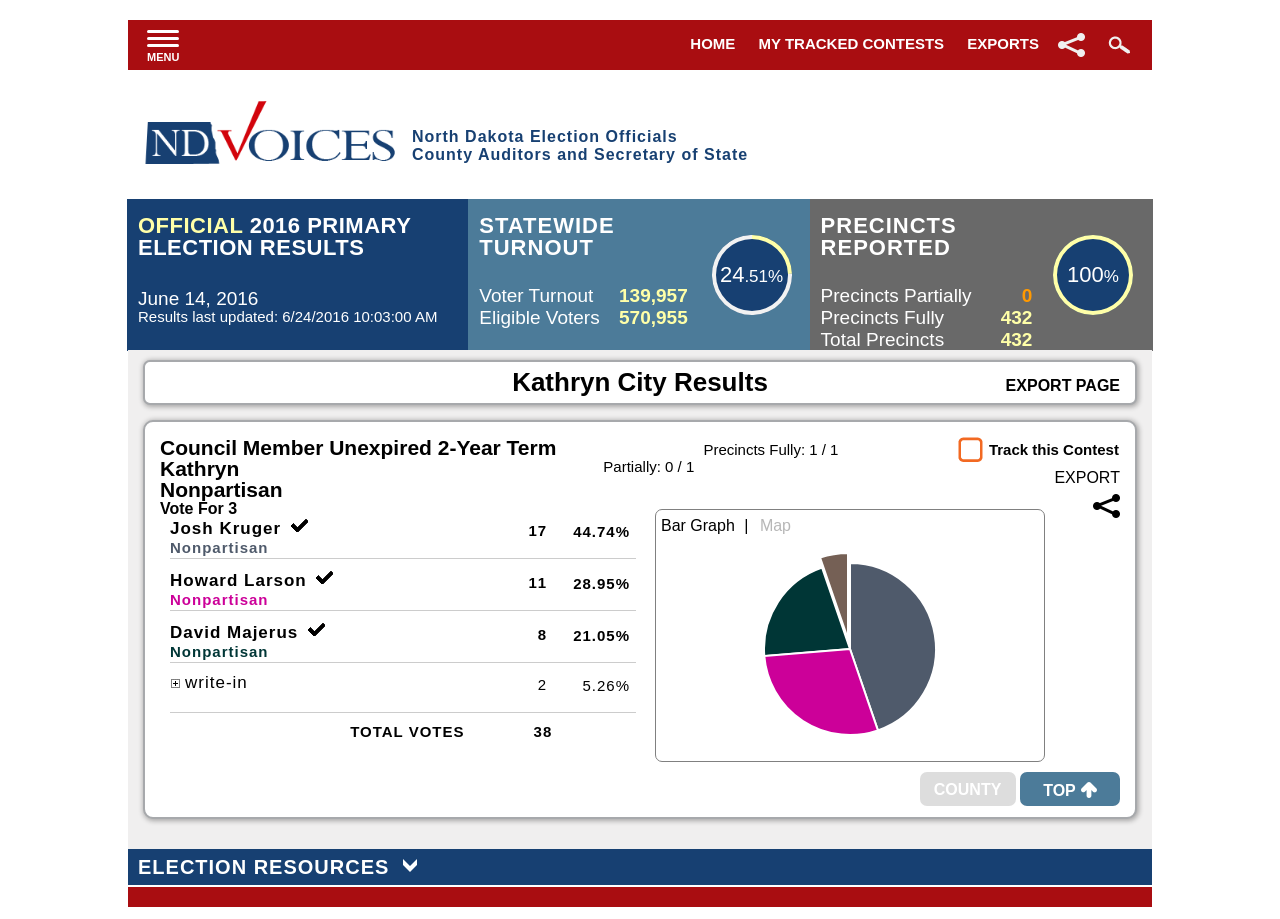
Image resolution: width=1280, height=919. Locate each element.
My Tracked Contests (852, 43)
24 (732, 274)
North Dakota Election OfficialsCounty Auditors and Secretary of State (580, 145)
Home (712, 43)
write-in (209, 682)
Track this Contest (1054, 449)
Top (1070, 790)
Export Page (1063, 385)
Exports (1003, 43)
